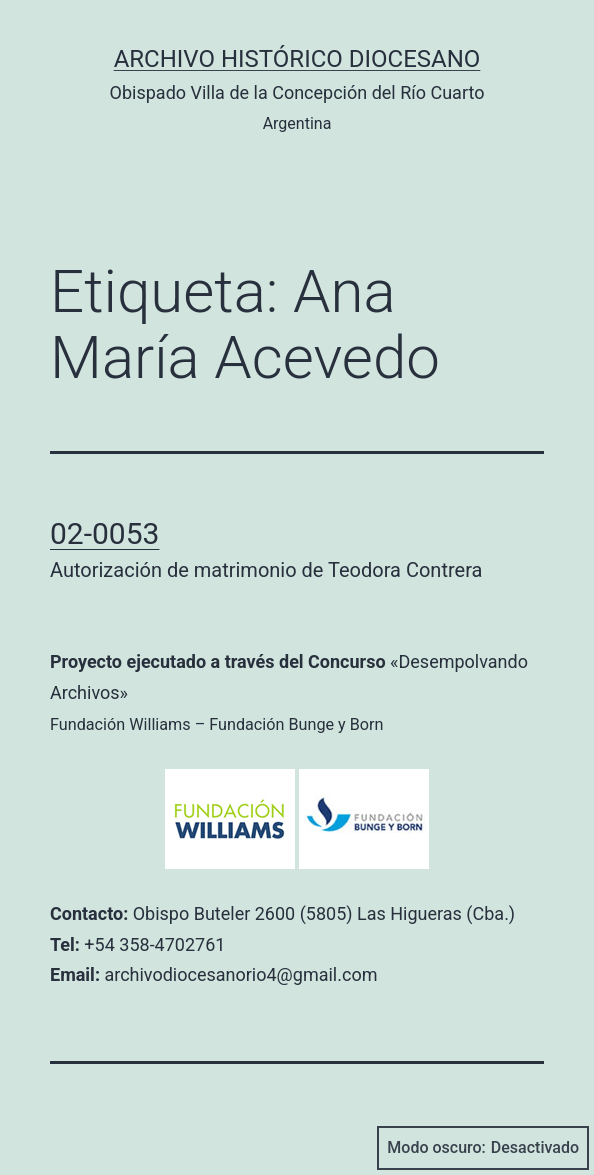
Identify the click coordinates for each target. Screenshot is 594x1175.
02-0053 (104, 533)
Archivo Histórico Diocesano (297, 59)
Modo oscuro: (483, 1148)
